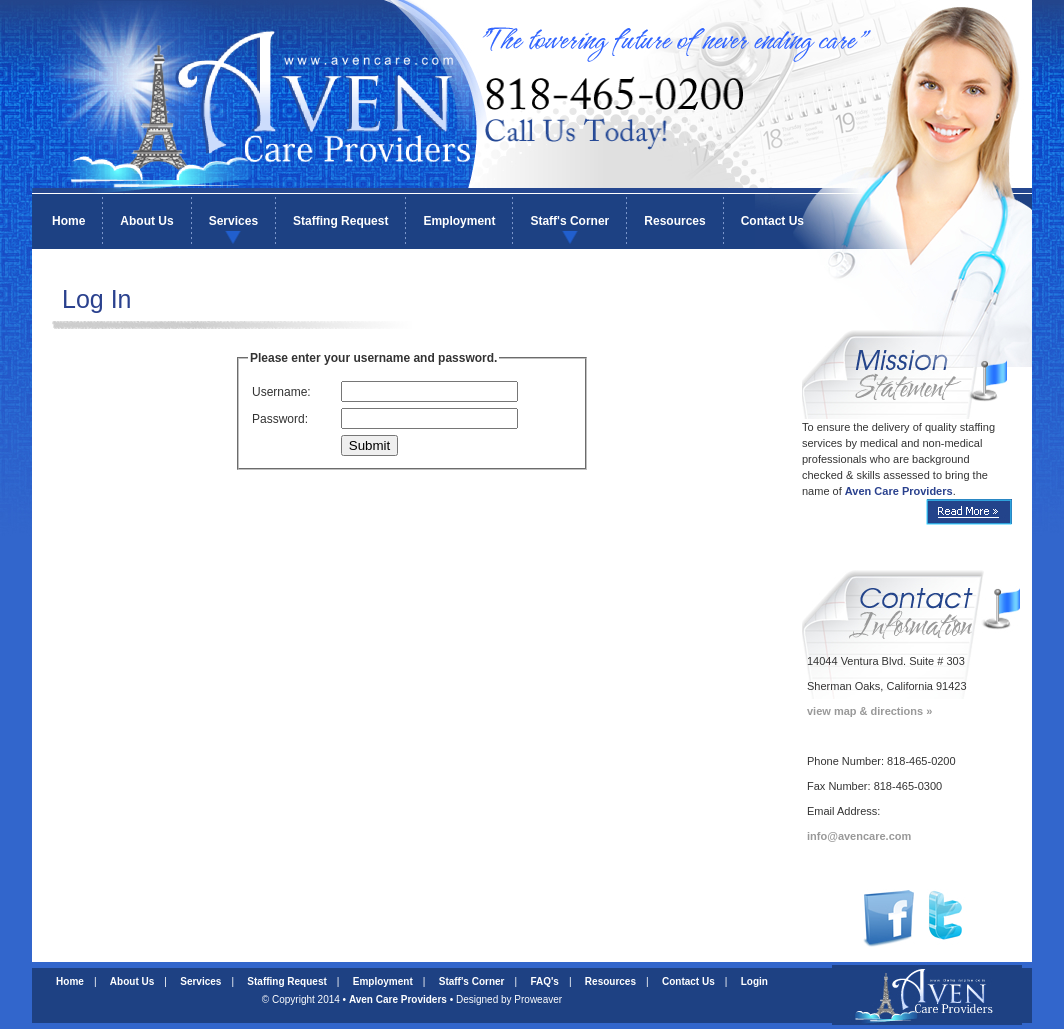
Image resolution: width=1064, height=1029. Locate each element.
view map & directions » (869, 711)
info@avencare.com (859, 836)
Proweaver (538, 999)
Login (754, 981)
